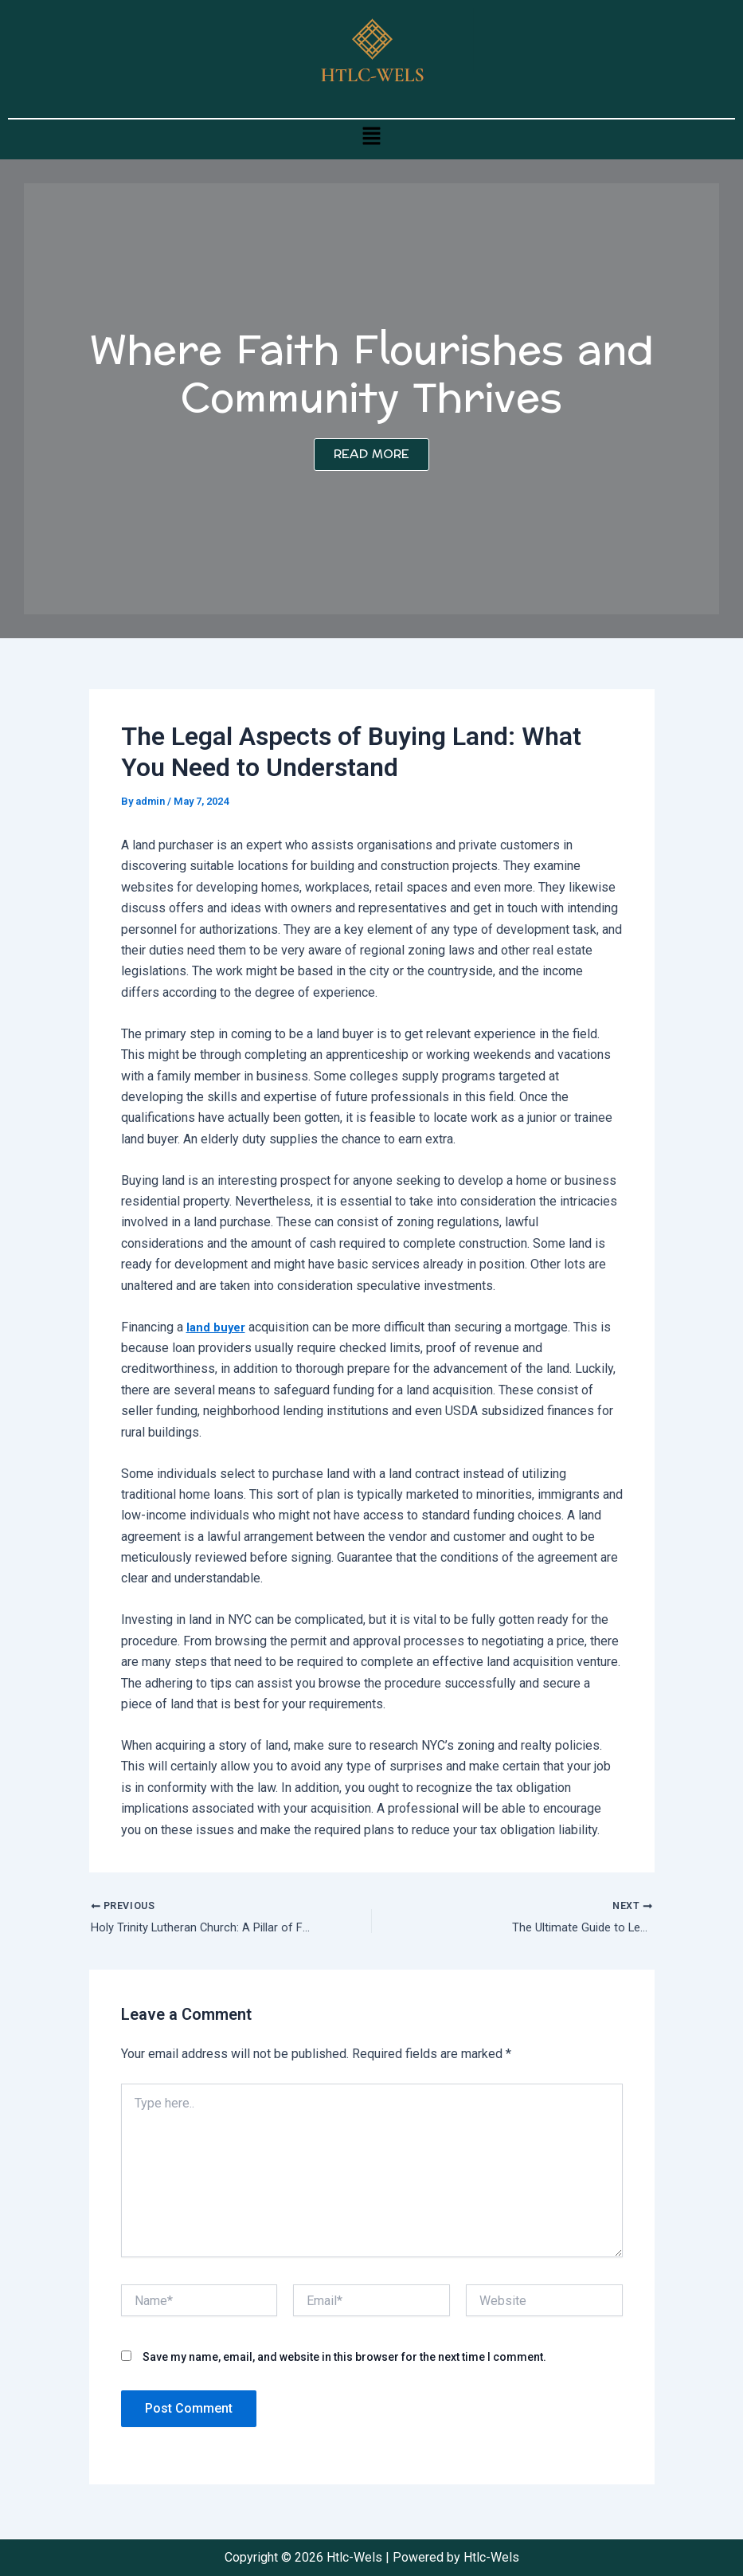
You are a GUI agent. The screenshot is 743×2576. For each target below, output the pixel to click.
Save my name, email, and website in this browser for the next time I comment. (344, 2360)
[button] (371, 135)
